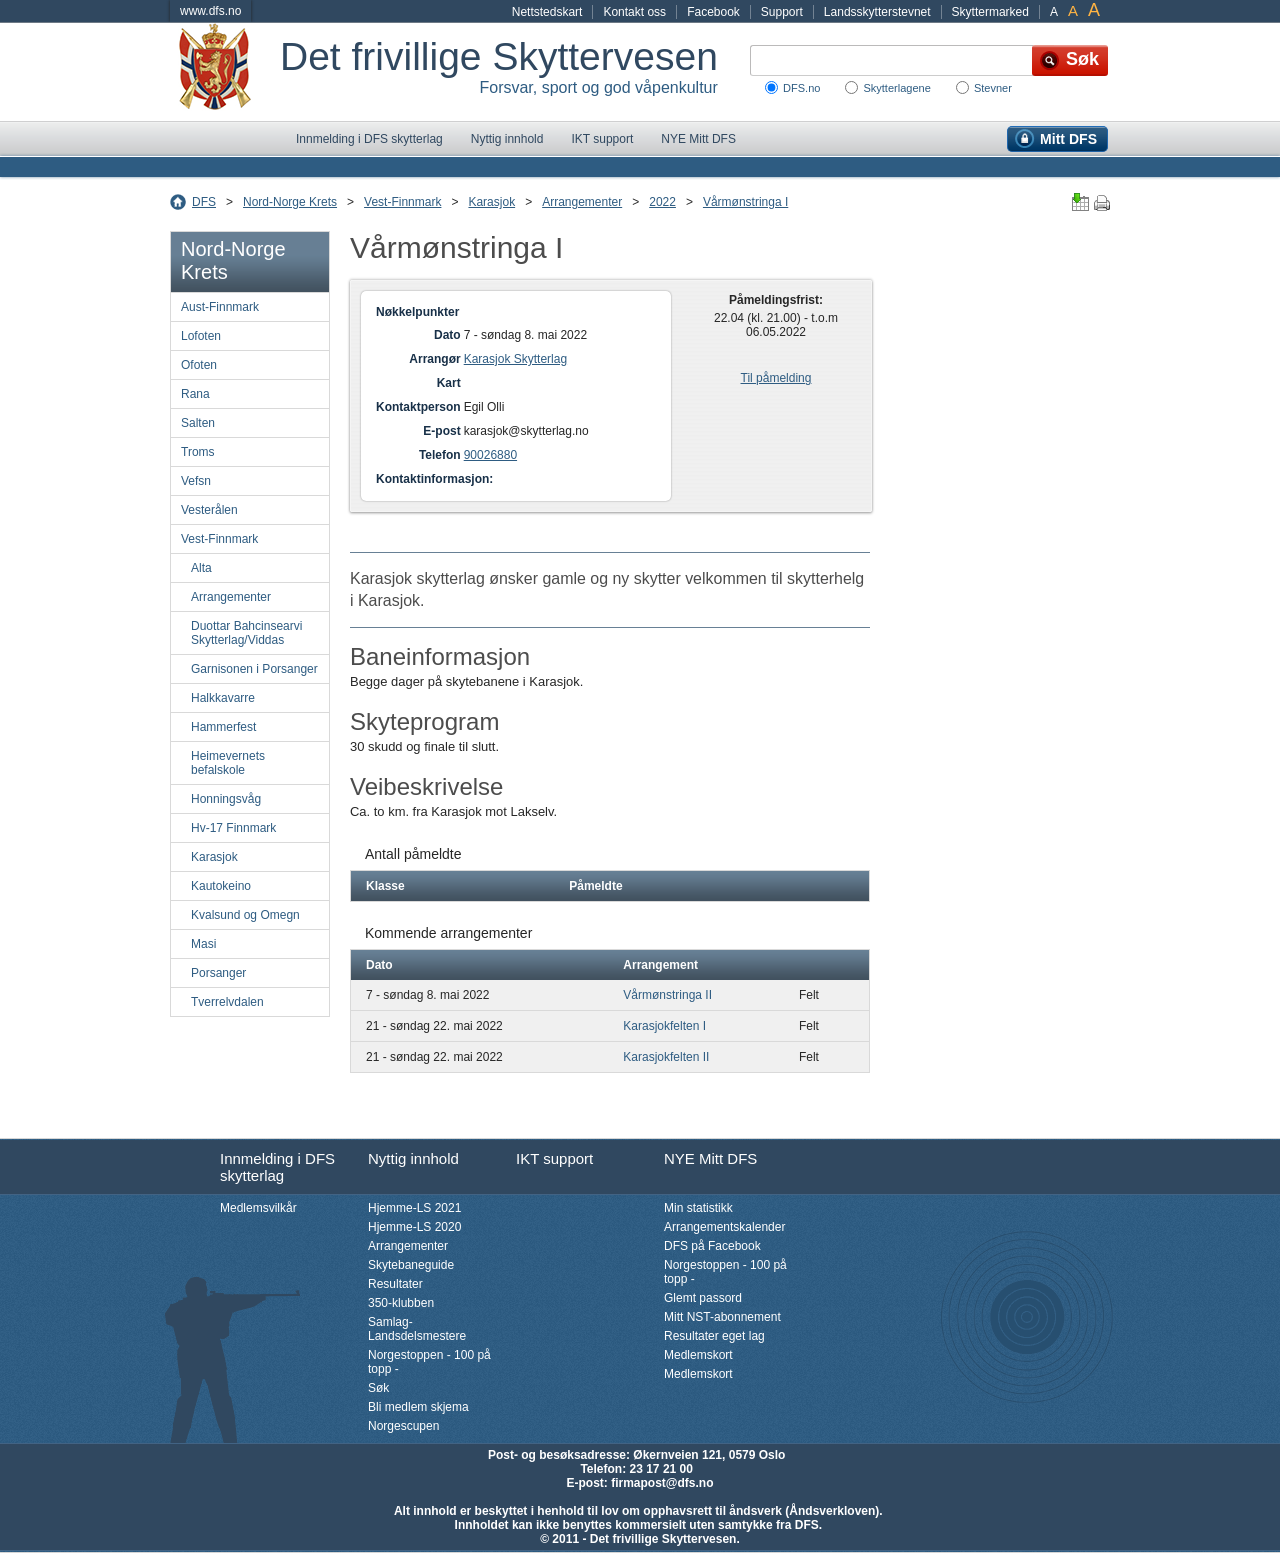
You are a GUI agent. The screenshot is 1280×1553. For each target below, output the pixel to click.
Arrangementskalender (724, 1227)
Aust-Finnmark (220, 307)
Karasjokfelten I (664, 1026)
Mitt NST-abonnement (722, 1317)
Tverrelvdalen (227, 1002)
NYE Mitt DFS (698, 139)
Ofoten (199, 365)
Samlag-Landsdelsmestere (417, 1329)
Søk (378, 1388)
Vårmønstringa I (745, 202)
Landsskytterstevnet (877, 12)
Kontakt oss (634, 12)
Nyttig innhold (507, 139)
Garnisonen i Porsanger (254, 669)
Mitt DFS (1068, 139)
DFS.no (801, 88)
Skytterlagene (896, 88)
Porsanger (218, 973)
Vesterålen (209, 510)
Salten (198, 423)
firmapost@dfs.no (662, 1483)
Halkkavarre (223, 698)
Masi (203, 944)
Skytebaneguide (411, 1265)
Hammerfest (223, 727)
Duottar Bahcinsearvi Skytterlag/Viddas (246, 633)
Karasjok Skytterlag (515, 359)
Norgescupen (403, 1426)
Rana (195, 394)
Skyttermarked (990, 12)
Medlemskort (698, 1355)
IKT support (602, 139)
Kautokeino (221, 886)
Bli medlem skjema (418, 1407)
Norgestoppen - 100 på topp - (429, 1362)
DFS (204, 202)
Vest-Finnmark (402, 202)
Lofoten (201, 336)
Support (782, 12)
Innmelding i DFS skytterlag (369, 139)
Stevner (993, 88)
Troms (198, 452)
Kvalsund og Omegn (245, 915)
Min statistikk (698, 1208)
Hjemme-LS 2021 (414, 1208)
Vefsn (196, 481)
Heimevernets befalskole (228, 763)
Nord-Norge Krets (290, 202)
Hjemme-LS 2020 (414, 1227)
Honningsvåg (226, 799)
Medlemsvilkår (258, 1208)
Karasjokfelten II (666, 1057)
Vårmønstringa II (667, 995)
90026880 (490, 455)
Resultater (395, 1284)
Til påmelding (776, 378)
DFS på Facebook (712, 1246)
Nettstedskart (547, 12)
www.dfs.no (210, 11)
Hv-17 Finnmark (233, 828)
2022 (662, 202)
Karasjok (491, 202)
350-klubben (401, 1303)
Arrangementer (582, 202)
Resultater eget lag (714, 1336)
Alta (201, 568)
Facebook (713, 12)
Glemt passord (703, 1298)
